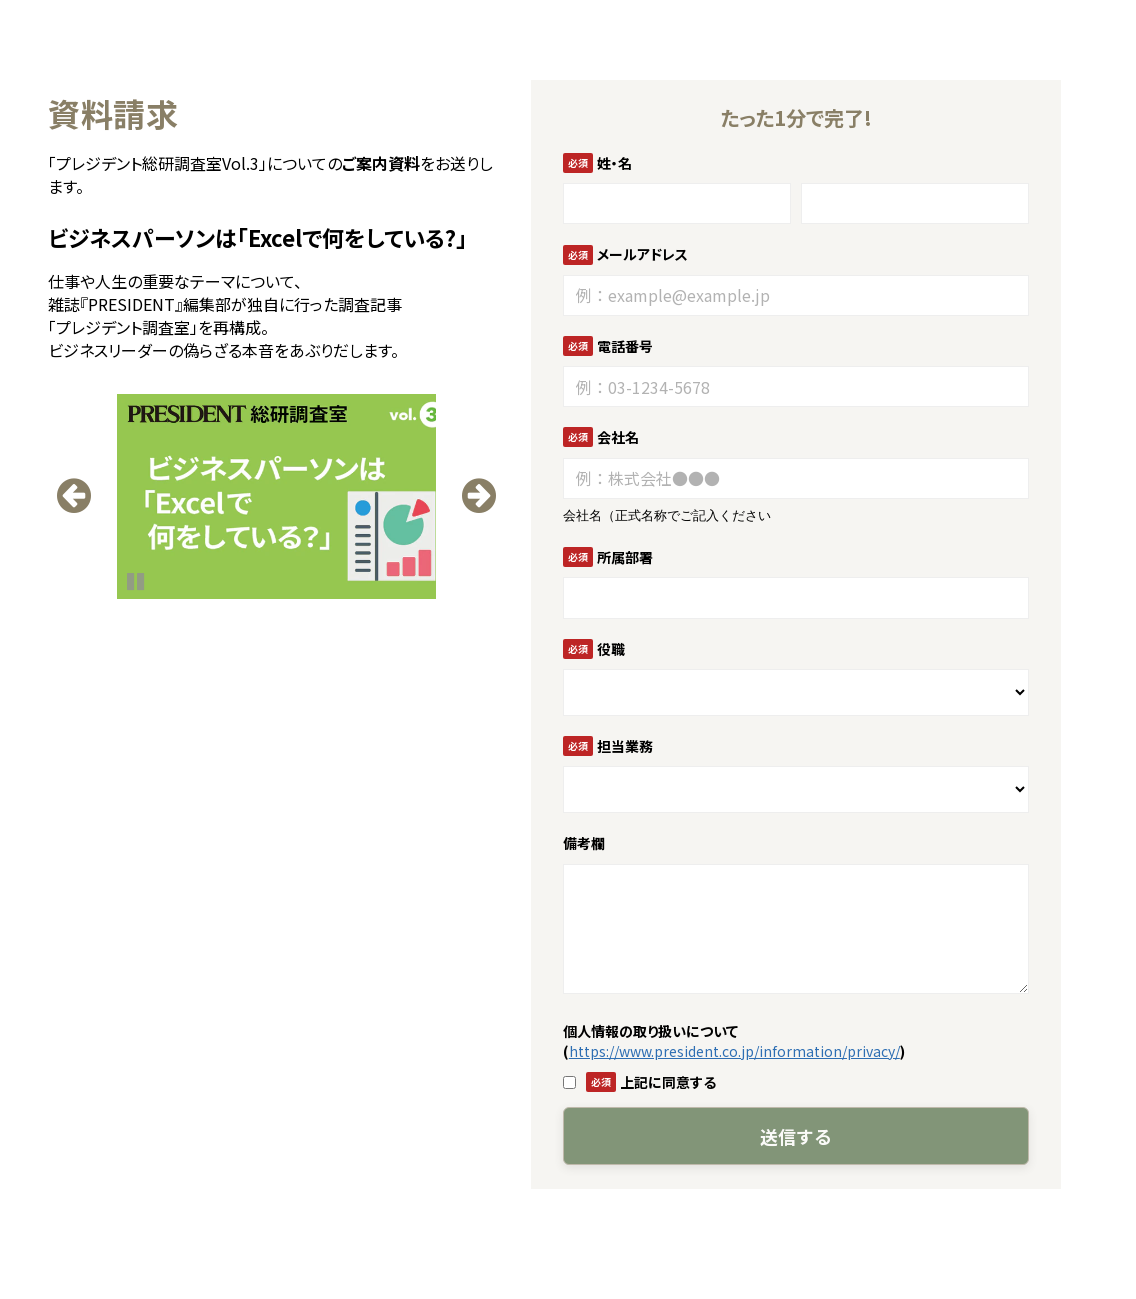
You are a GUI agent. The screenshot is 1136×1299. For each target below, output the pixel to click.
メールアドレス (642, 254)
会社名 (618, 437)
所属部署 (625, 557)
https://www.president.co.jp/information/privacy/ (734, 1051)
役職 (611, 649)
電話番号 (625, 346)
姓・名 (614, 163)
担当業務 (625, 746)
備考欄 (584, 843)
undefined (77, 491)
